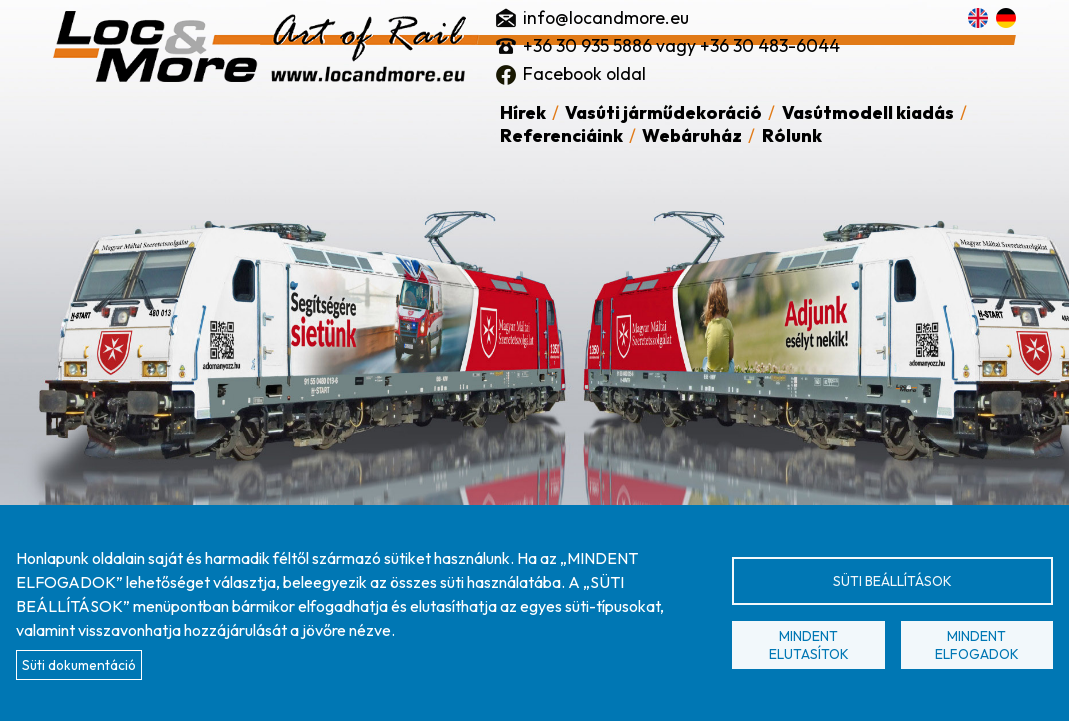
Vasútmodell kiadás (868, 112)
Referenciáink (561, 135)
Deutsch (1006, 18)
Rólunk (792, 135)
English (978, 18)
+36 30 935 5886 (587, 45)
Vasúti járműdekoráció (663, 112)
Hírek (523, 112)
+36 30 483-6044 (770, 45)
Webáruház (692, 135)
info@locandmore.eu (606, 17)
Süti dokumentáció (79, 665)
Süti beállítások (892, 581)
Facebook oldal (584, 73)
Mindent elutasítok (809, 645)
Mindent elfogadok (977, 645)
